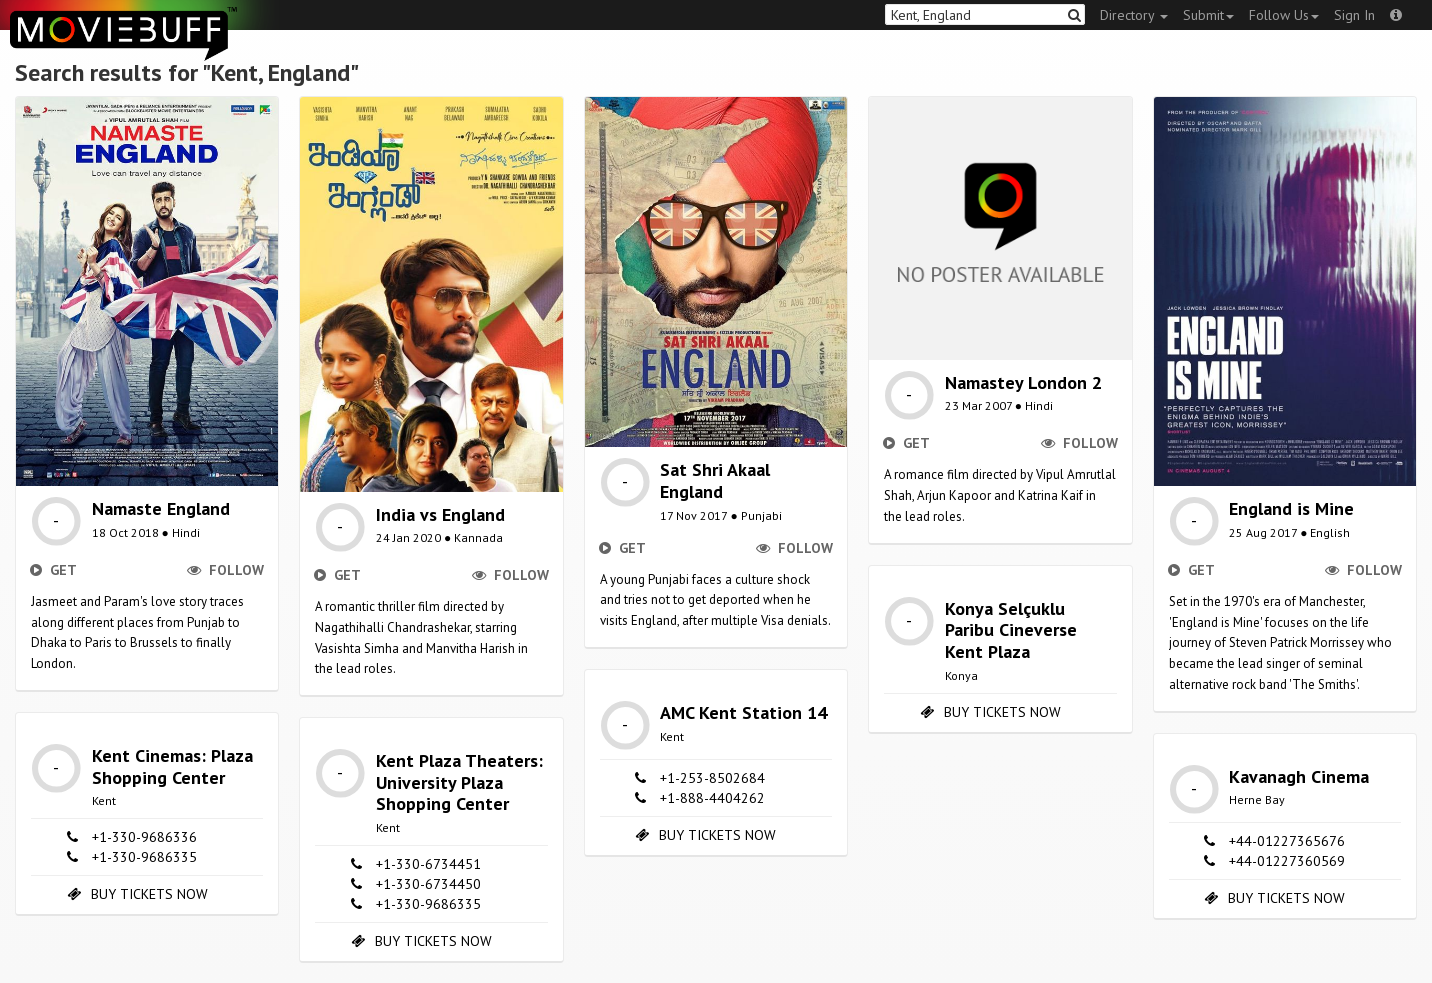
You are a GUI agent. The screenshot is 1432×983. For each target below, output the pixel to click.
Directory (1134, 15)
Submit (1208, 15)
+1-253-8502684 (712, 778)
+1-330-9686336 (144, 837)
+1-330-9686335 (144, 857)
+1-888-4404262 (712, 798)
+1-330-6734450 (428, 884)
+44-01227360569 (1287, 861)
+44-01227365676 (1287, 841)
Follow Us (1284, 15)
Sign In (1354, 15)
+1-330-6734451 (428, 864)
